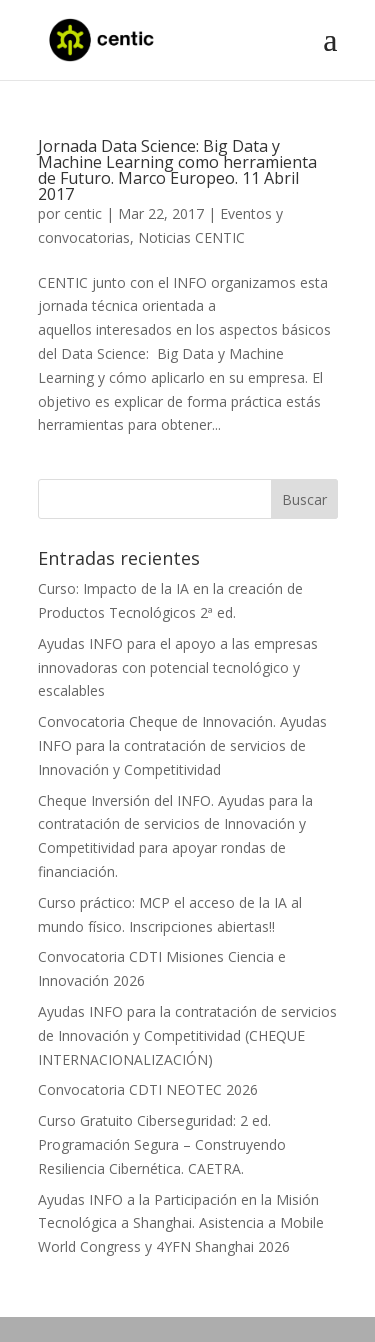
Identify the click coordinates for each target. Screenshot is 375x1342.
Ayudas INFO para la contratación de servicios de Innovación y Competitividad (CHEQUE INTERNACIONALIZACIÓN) (187, 1035)
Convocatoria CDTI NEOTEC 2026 (148, 1089)
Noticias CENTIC (191, 237)
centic (83, 213)
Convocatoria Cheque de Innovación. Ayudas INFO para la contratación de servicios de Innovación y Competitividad (182, 745)
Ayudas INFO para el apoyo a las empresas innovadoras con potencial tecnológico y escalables (178, 667)
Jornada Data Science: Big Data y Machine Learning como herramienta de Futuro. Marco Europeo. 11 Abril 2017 (177, 170)
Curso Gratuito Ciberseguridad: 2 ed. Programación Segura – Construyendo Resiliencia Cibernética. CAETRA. (162, 1144)
